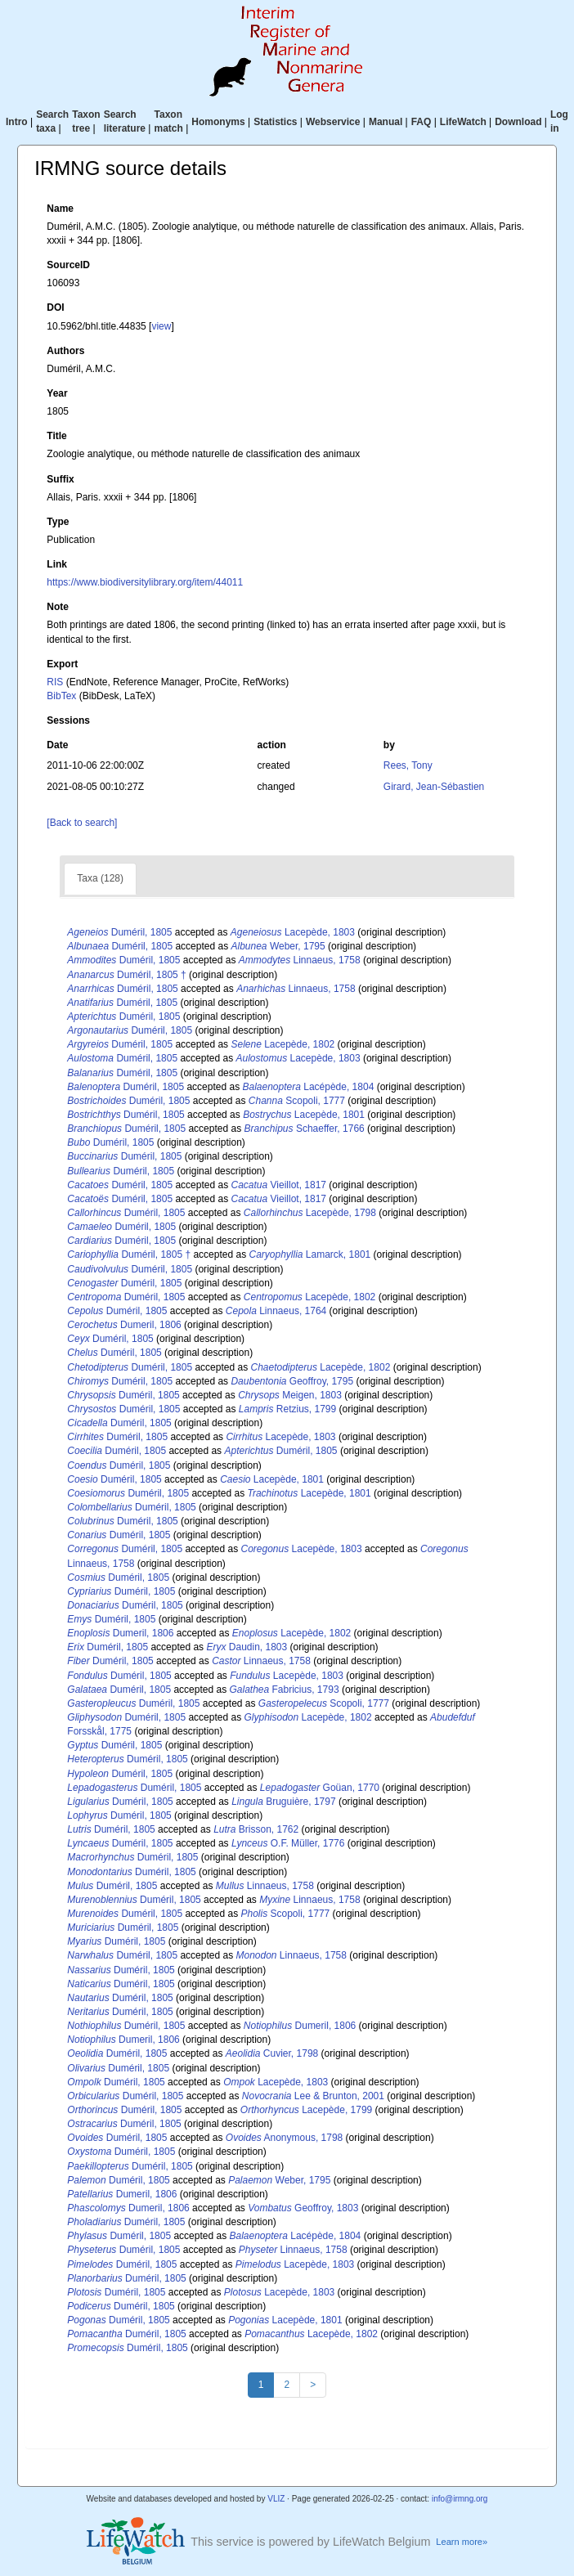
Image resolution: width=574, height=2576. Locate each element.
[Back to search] (82, 822)
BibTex (61, 696)
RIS (55, 682)
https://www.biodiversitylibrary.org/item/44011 (145, 582)
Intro (17, 122)
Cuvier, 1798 (272, 2053)
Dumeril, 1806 (124, 1325)
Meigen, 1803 (290, 1395)
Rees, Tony (408, 765)
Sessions (68, 720)
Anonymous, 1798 (284, 2137)
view (161, 326)
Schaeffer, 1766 (304, 1128)
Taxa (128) (100, 878)
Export (62, 664)
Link (57, 564)
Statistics (275, 122)
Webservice (333, 122)
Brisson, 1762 (255, 1829)
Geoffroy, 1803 (303, 2208)
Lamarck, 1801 (309, 1254)
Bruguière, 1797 (283, 1801)
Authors (65, 351)
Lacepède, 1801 (304, 1114)
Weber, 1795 (278, 946)
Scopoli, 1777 (297, 1100)
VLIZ (276, 2498)
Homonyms (217, 122)
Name (60, 208)
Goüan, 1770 (319, 1787)
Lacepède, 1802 (282, 1044)
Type (58, 521)
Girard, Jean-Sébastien (433, 786)
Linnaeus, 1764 (276, 1311)
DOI (55, 307)
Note (58, 607)
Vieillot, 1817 (278, 1185)
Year (57, 393)
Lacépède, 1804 (308, 1087)
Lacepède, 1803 (293, 932)
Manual (385, 122)
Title (56, 436)
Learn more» (461, 2542)
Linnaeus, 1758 (300, 960)
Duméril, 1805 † (126, 975)
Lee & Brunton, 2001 (313, 2096)
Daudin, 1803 (246, 1647)
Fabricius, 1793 (284, 1689)
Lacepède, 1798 (310, 1212)
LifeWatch (463, 122)
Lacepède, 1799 (306, 2110)
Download (518, 122)
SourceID (68, 265)
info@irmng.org (460, 2498)
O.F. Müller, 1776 (288, 1843)
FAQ (421, 122)
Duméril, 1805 (119, 932)
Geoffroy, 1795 (292, 1381)
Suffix (60, 479)
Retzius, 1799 (287, 1409)
